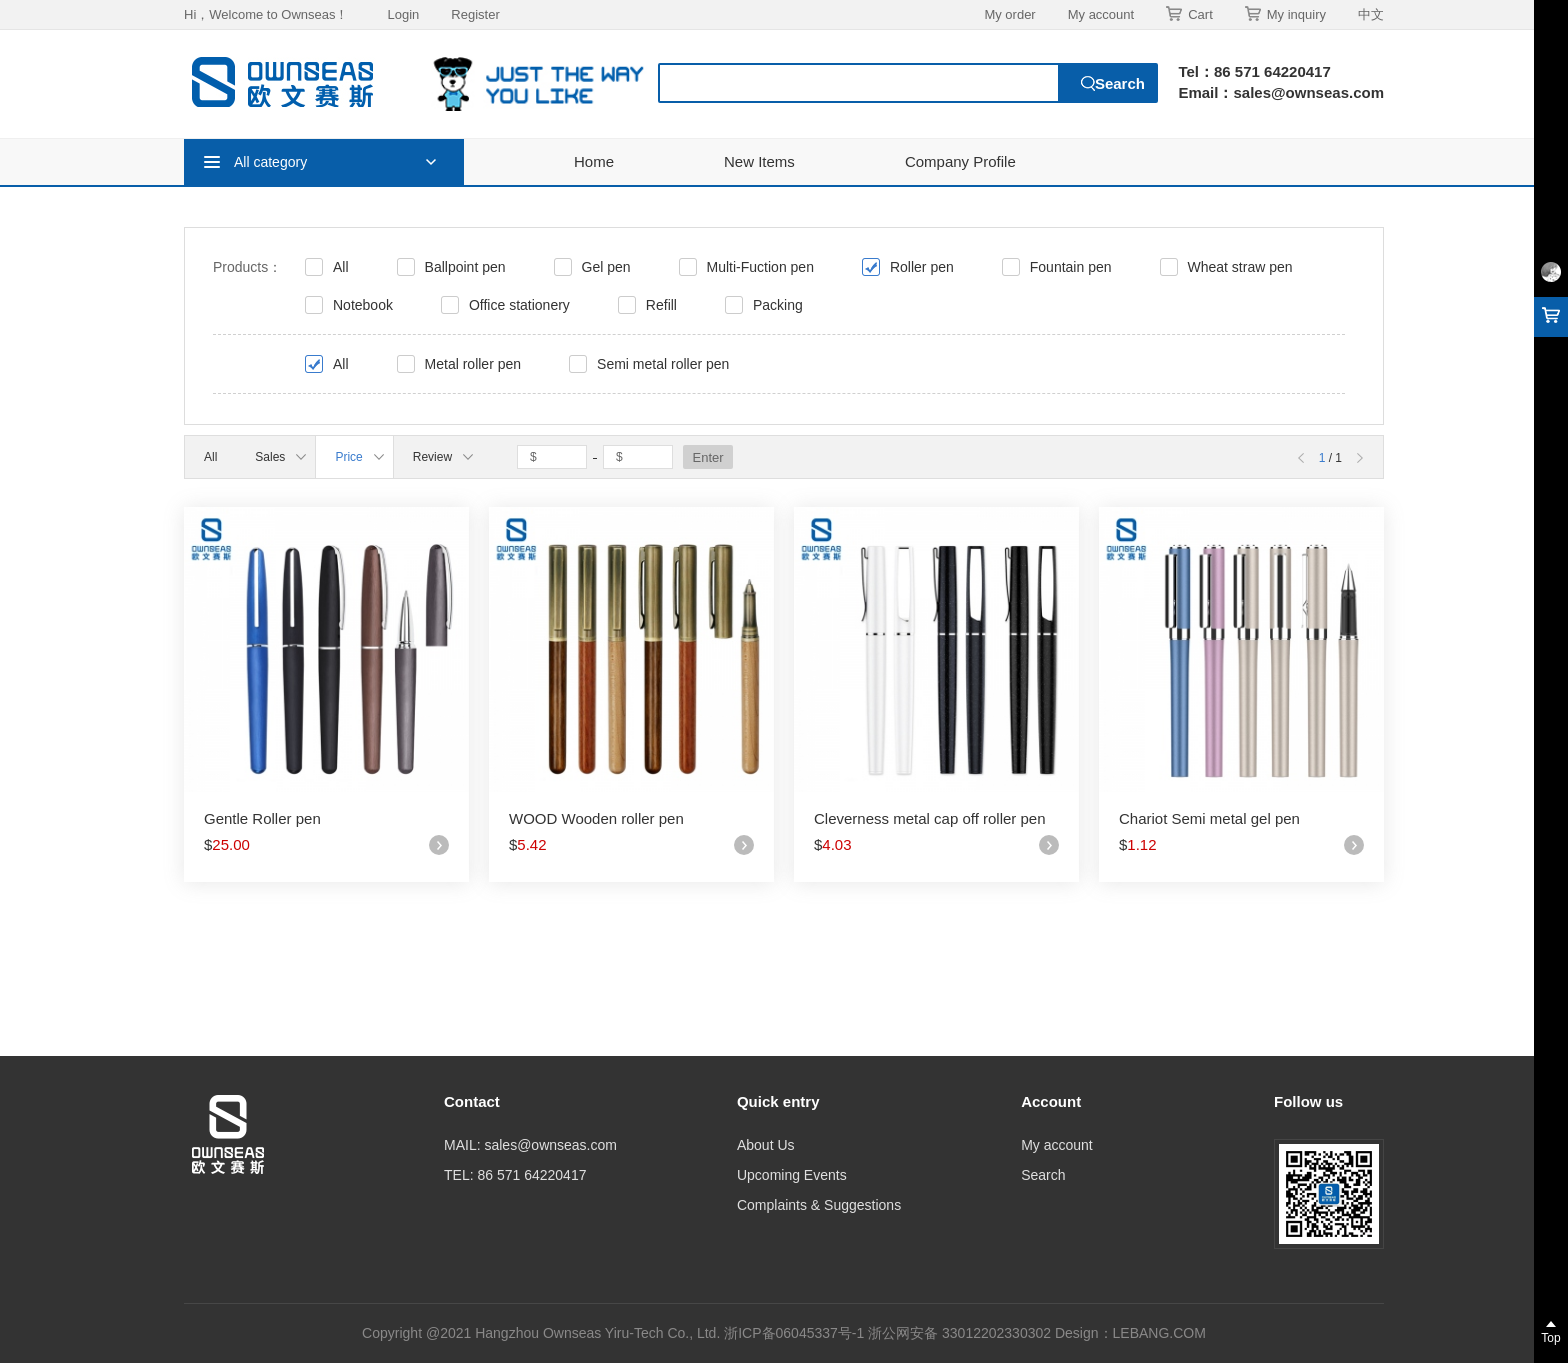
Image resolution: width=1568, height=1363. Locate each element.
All (341, 267)
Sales (280, 457)
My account (1101, 14)
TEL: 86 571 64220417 (515, 1175)
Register (475, 14)
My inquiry (1285, 14)
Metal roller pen (473, 364)
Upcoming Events (792, 1175)
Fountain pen (1071, 267)
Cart (1189, 14)
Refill (661, 305)
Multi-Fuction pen (760, 267)
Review (443, 457)
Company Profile (960, 161)
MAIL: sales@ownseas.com (530, 1145)
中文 (1371, 14)
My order (1009, 14)
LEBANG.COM (1159, 1333)
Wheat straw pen (1240, 267)
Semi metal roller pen (663, 364)
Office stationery (519, 305)
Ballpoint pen (465, 267)
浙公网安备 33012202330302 (959, 1333)
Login (403, 14)
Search (1043, 1175)
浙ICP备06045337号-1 (796, 1333)
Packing (778, 305)
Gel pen (606, 267)
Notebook (363, 305)
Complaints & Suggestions (819, 1205)
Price (359, 457)
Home (594, 161)
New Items (759, 161)
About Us (766, 1145)
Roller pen (922, 267)
